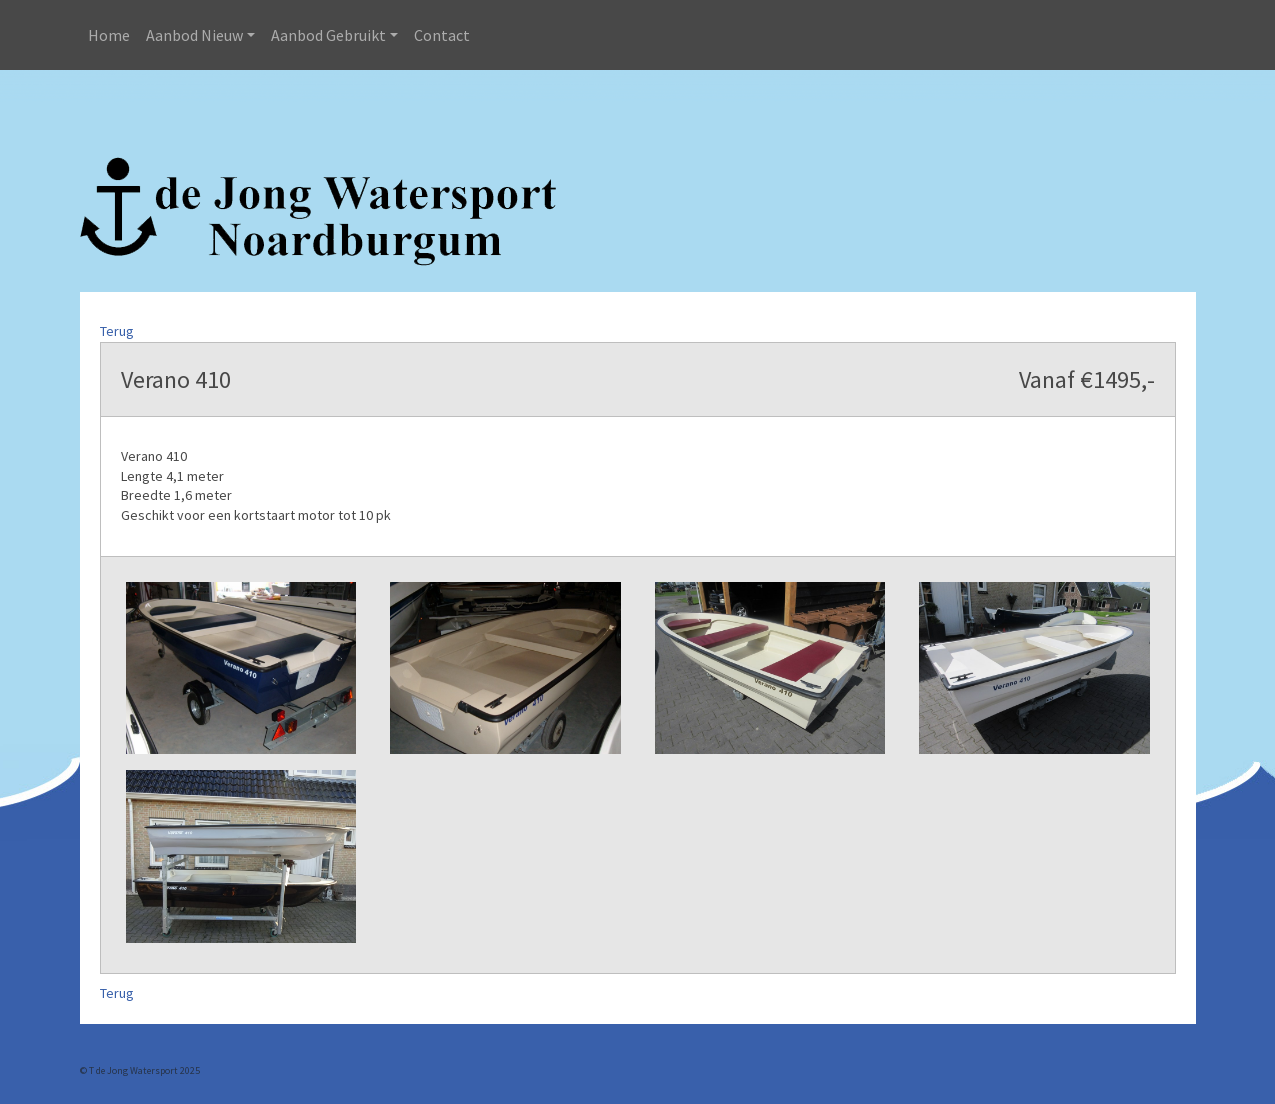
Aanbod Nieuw (194, 35)
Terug (117, 331)
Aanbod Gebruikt (328, 35)
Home (109, 35)
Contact (442, 35)
